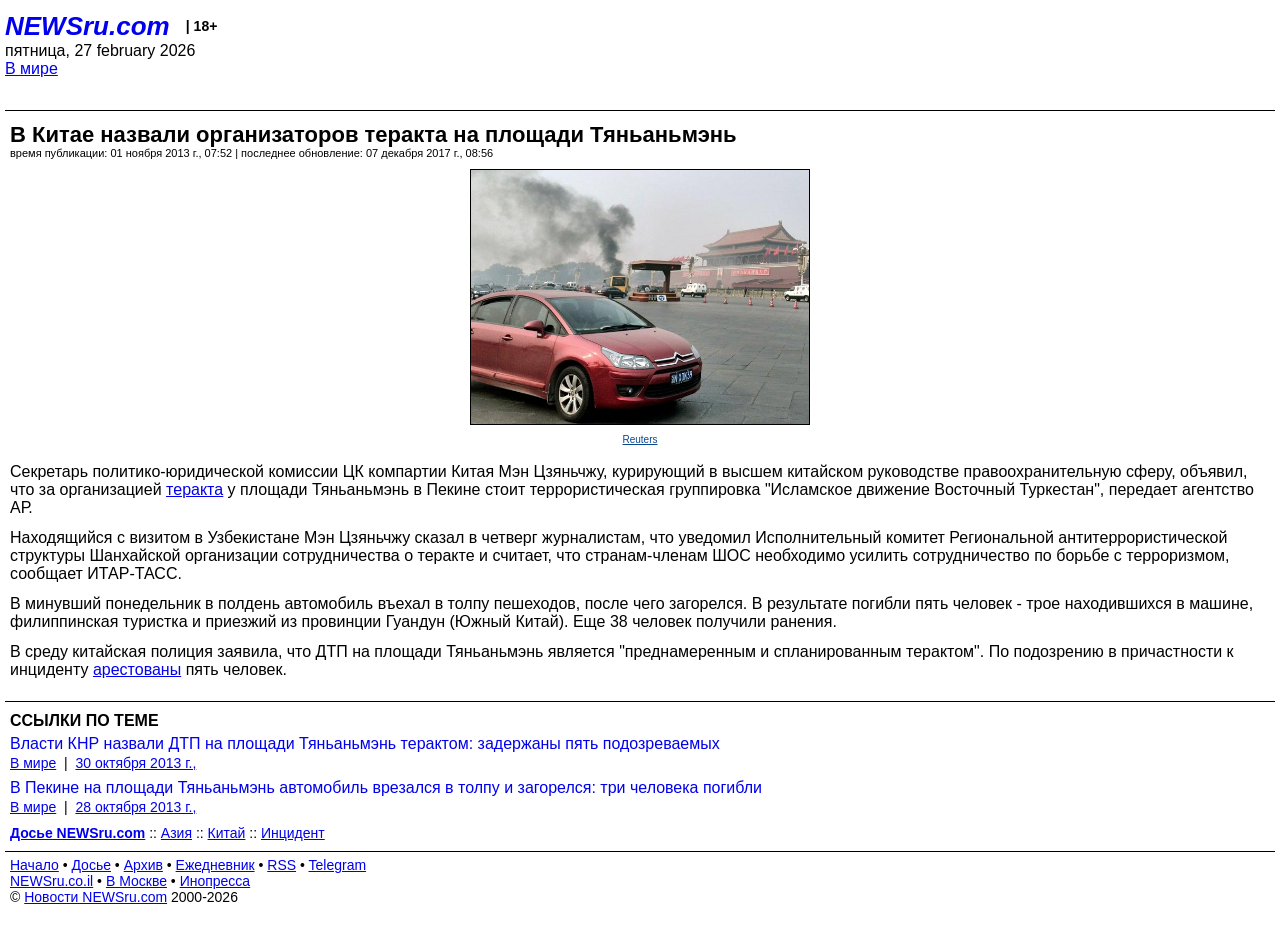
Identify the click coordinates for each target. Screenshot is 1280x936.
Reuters (639, 439)
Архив (143, 865)
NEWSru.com (87, 26)
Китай (227, 833)
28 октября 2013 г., (135, 807)
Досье (91, 865)
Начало (34, 865)
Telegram (338, 865)
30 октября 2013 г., (135, 763)
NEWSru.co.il (51, 881)
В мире (31, 68)
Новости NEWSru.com (95, 897)
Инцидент (293, 833)
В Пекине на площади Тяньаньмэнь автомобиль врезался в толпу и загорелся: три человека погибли (386, 787)
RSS (281, 865)
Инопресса (215, 881)
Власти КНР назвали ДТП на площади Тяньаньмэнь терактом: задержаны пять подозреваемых (365, 743)
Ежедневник (215, 865)
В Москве (136, 881)
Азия (176, 833)
